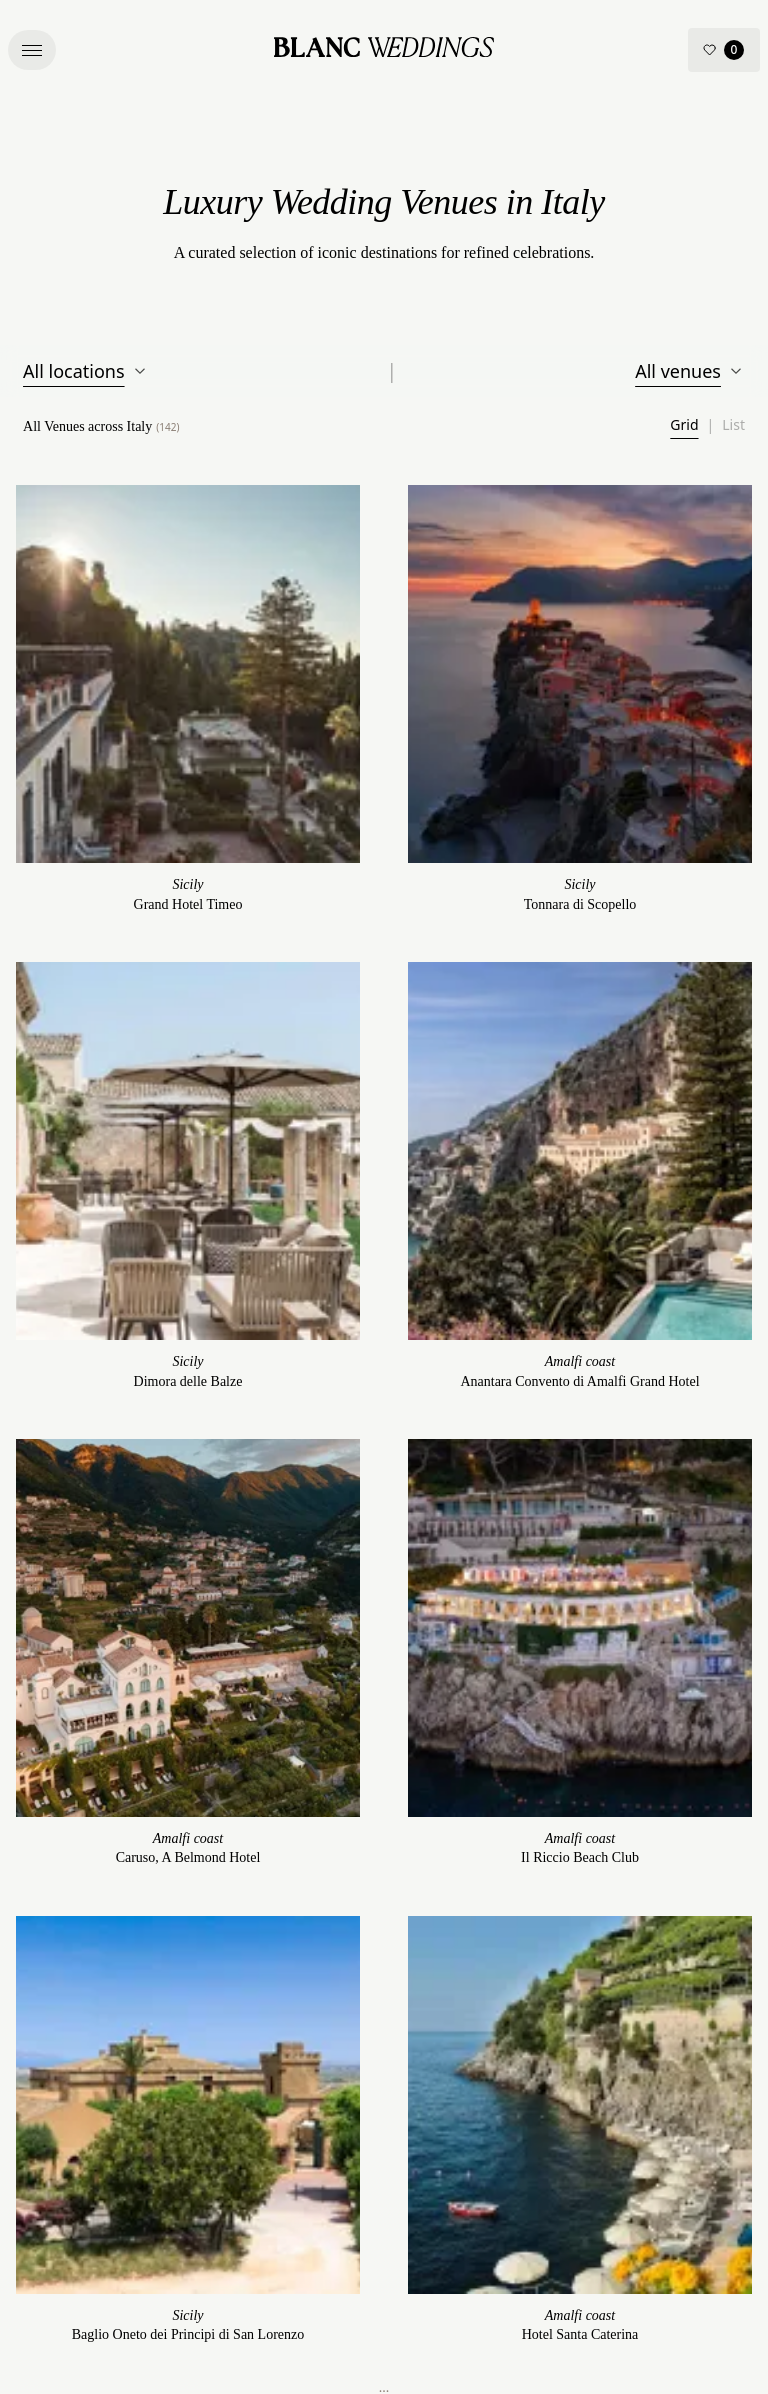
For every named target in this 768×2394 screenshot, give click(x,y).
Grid (684, 424)
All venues (690, 371)
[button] (32, 50)
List (733, 424)
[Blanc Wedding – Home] (384, 50)
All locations (86, 371)
